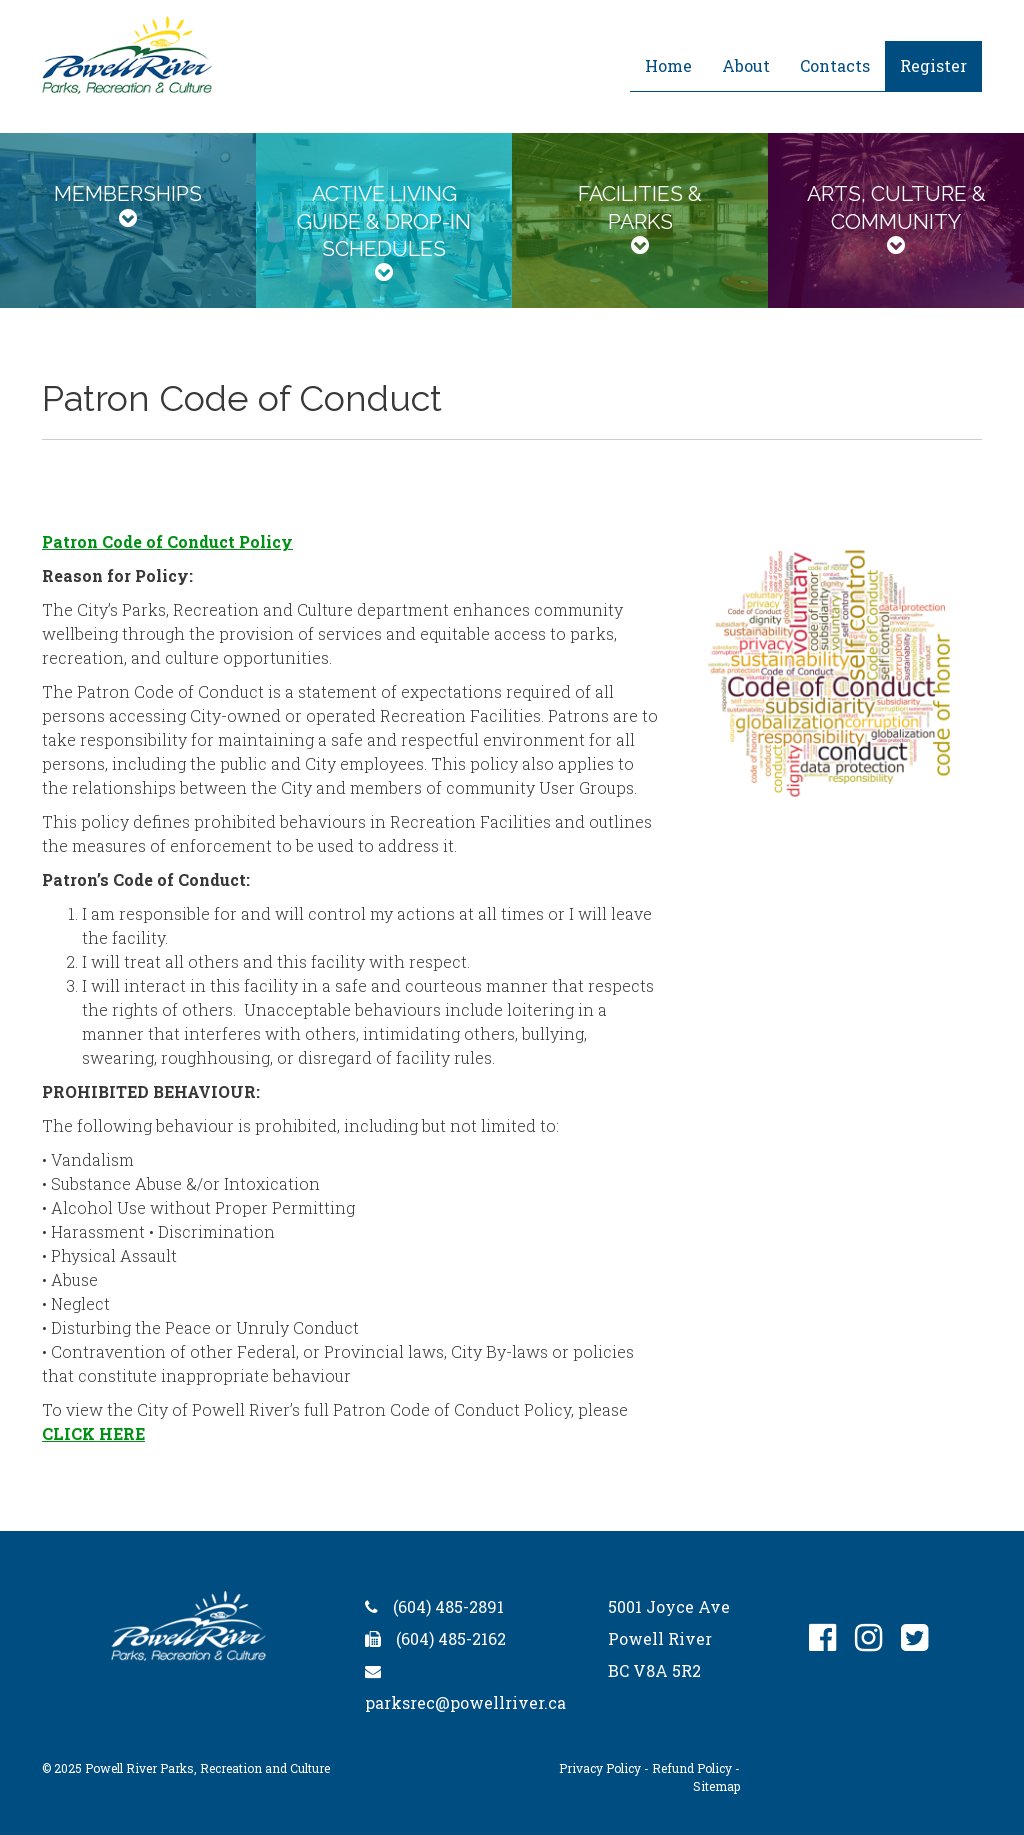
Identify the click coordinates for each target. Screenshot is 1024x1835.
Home (668, 65)
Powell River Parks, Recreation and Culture (207, 1768)
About (746, 65)
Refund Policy (692, 1768)
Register (933, 65)
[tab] (128, 220)
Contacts (835, 65)
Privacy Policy (600, 1768)
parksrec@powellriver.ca (465, 1702)
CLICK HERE (93, 1433)
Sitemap (716, 1786)
